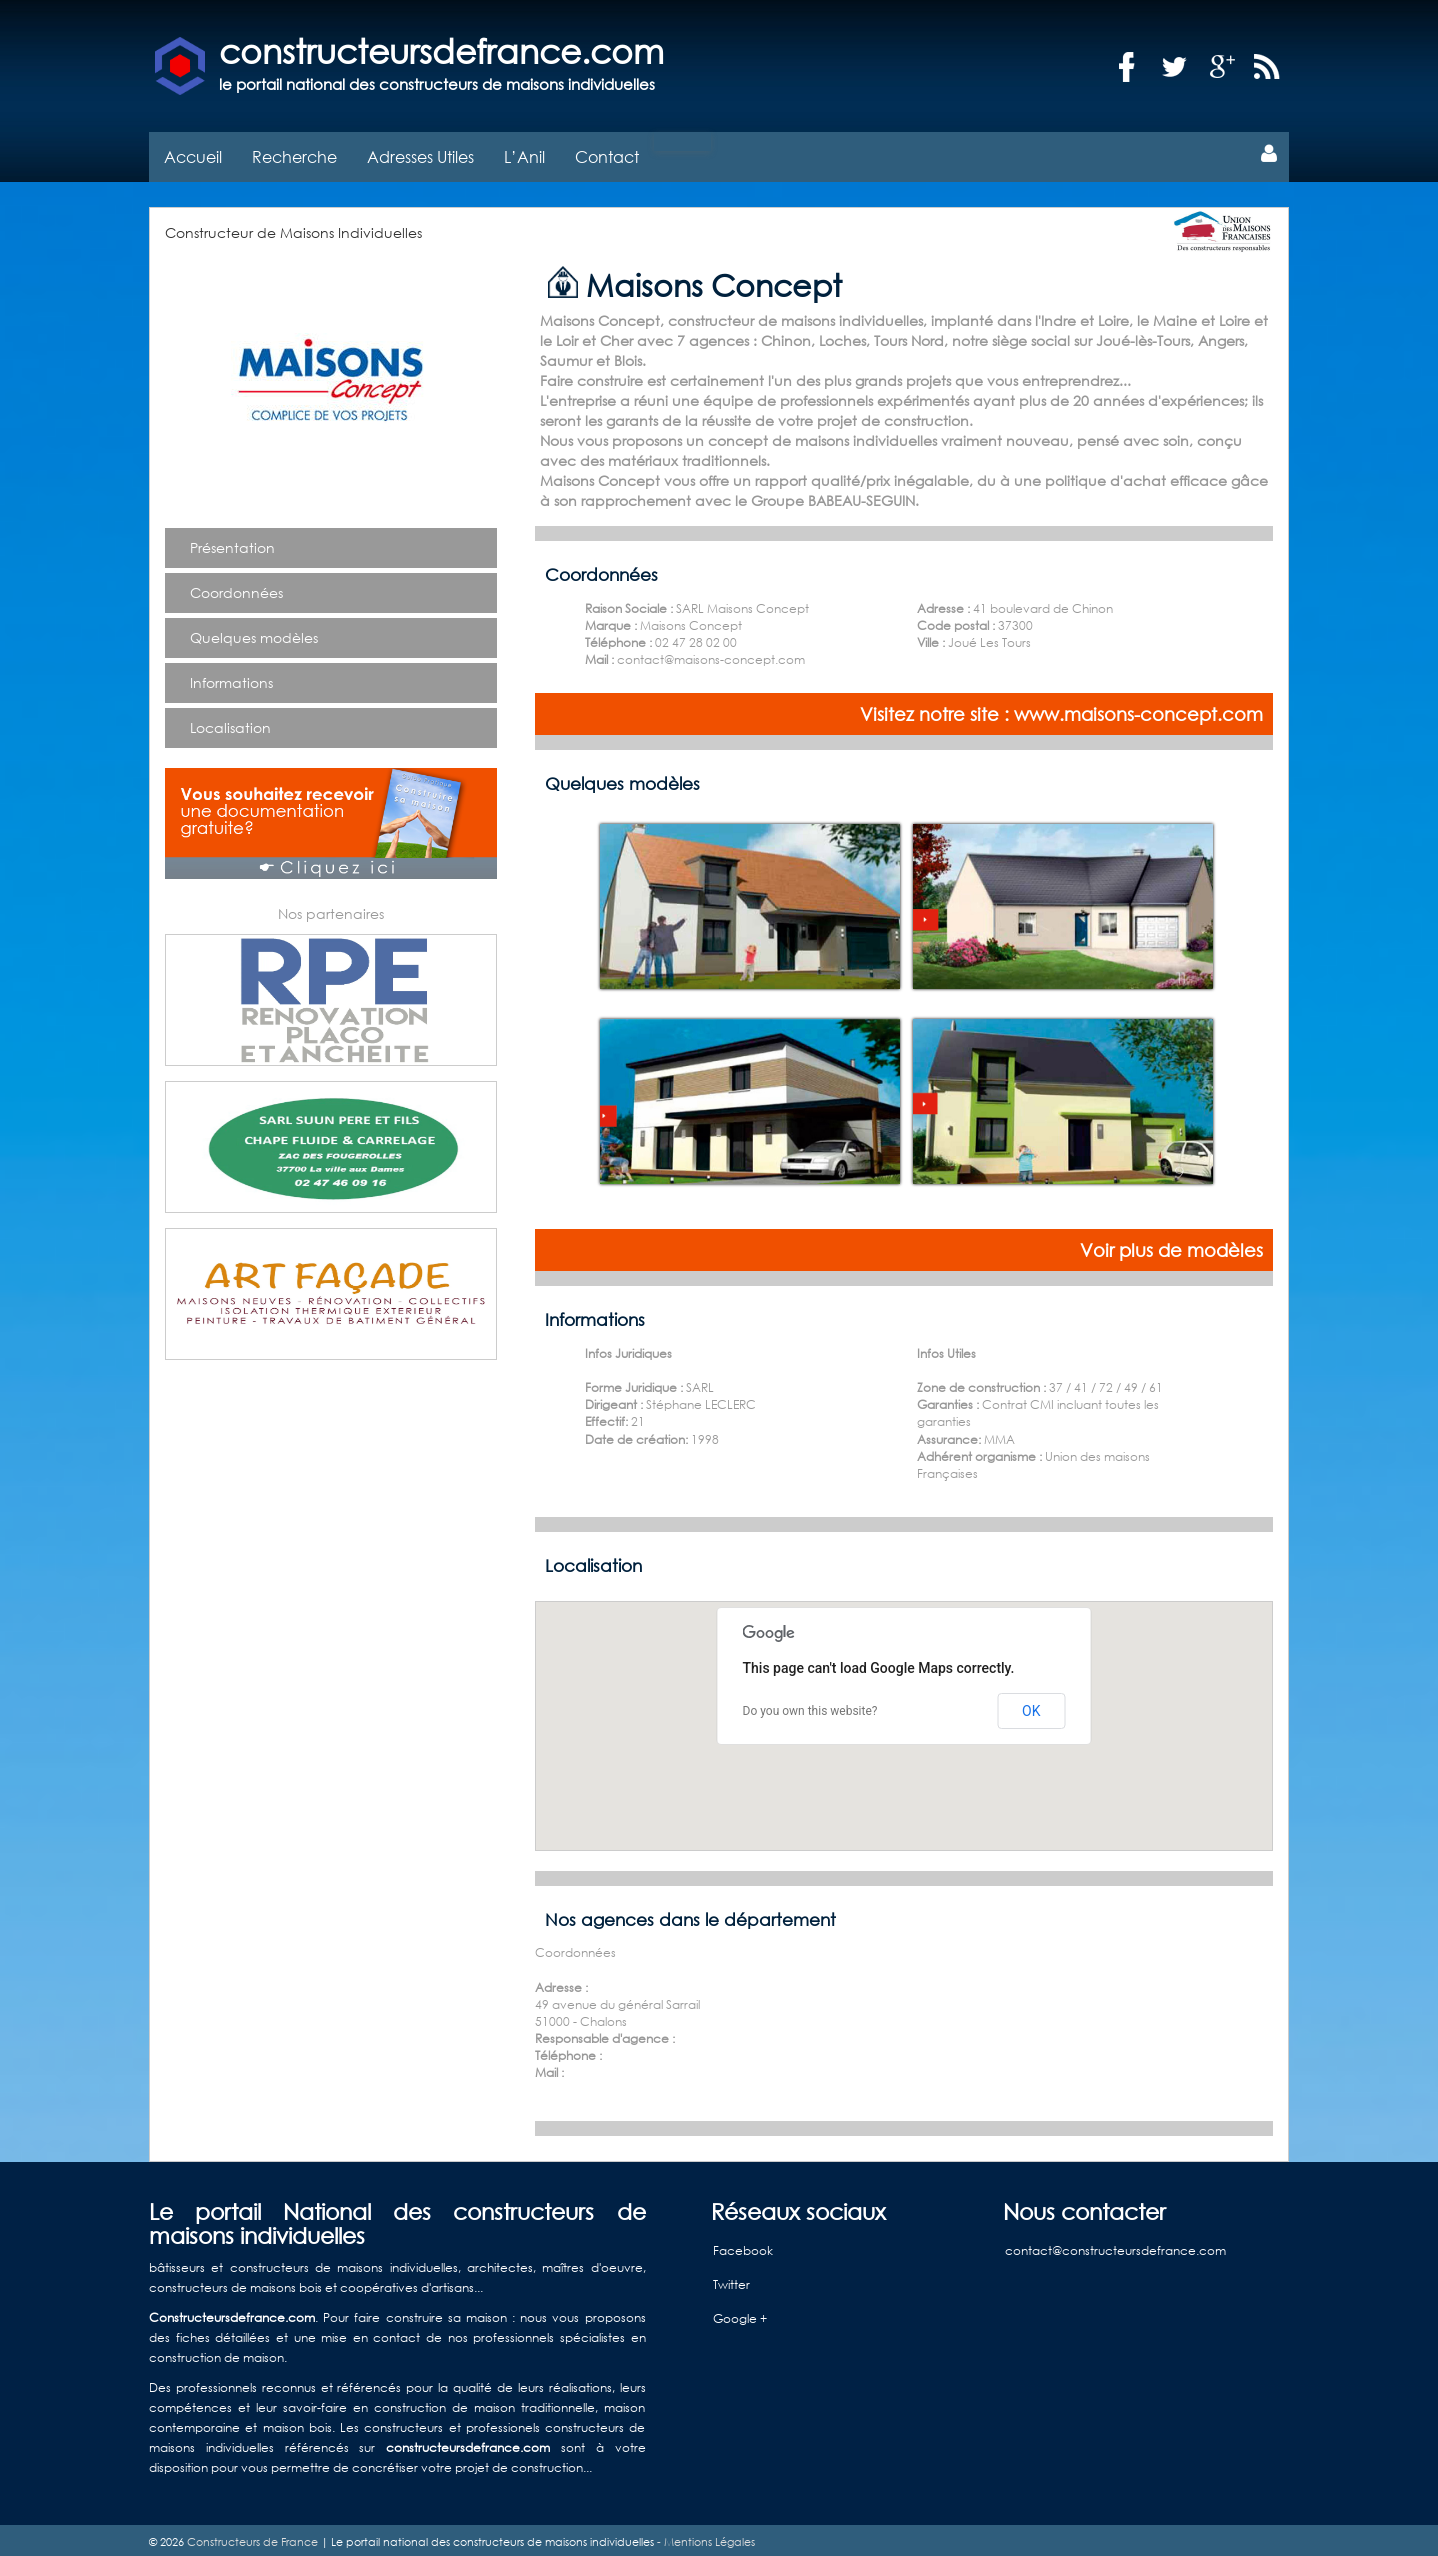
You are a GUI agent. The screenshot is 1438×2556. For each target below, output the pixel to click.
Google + (740, 2313)
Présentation (232, 542)
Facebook (743, 2245)
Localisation (230, 722)
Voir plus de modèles (1171, 1245)
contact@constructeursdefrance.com (1115, 2245)
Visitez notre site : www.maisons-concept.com (1061, 709)
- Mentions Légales (704, 2537)
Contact (607, 151)
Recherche (294, 151)
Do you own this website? (810, 1706)
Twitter (731, 2279)
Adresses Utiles (420, 151)
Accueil (193, 151)
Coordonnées (236, 587)
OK (1031, 1705)
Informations (231, 677)
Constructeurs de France (252, 2537)
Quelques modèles (254, 632)
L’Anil (524, 151)
